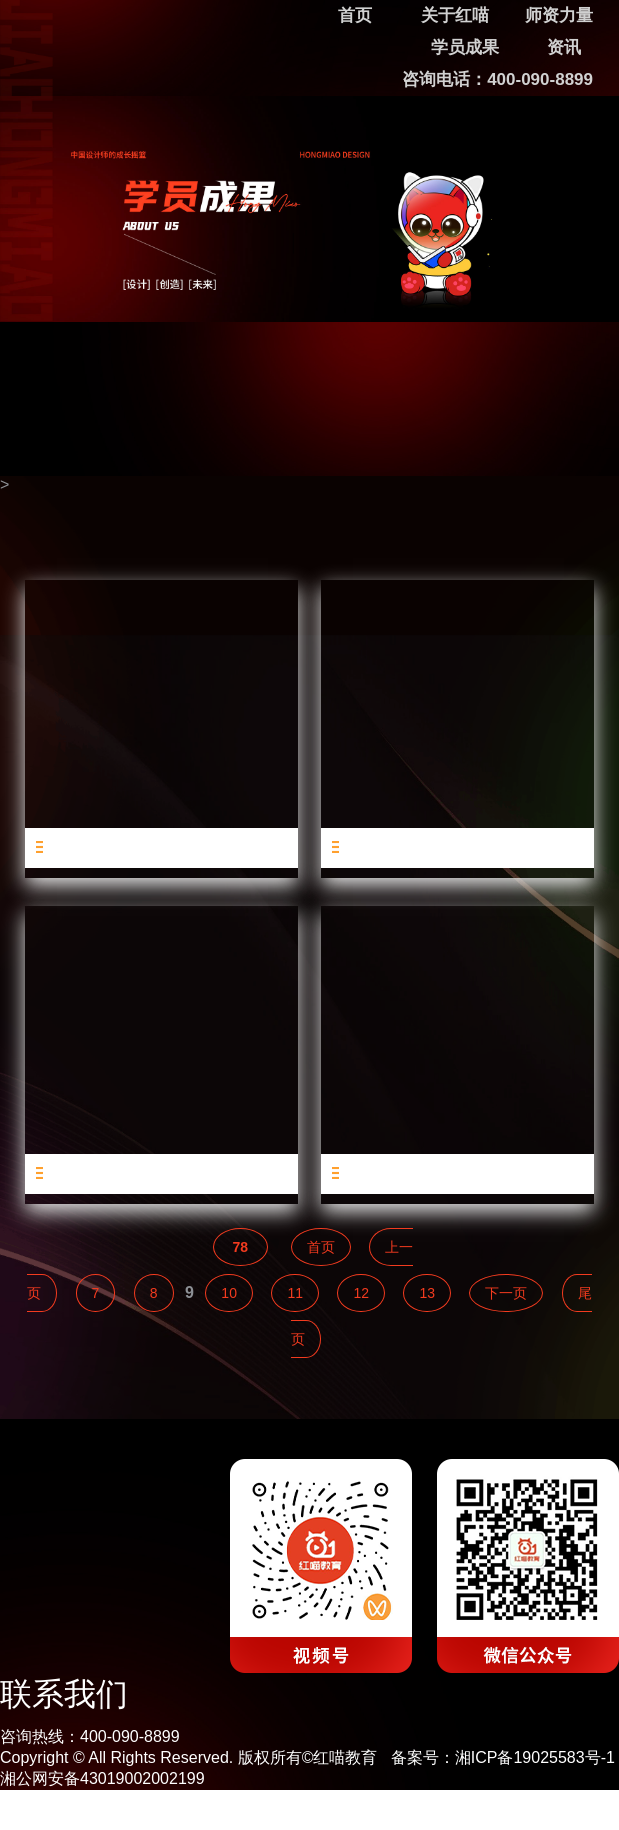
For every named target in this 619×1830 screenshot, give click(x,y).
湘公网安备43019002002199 (102, 1778)
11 (295, 1293)
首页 (321, 1247)
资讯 (564, 47)
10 (229, 1293)
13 (427, 1293)
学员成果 (465, 47)
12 (361, 1293)
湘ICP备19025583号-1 (535, 1757)
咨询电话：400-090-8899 (497, 79)
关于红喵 (455, 15)
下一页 (506, 1293)
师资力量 (559, 15)
